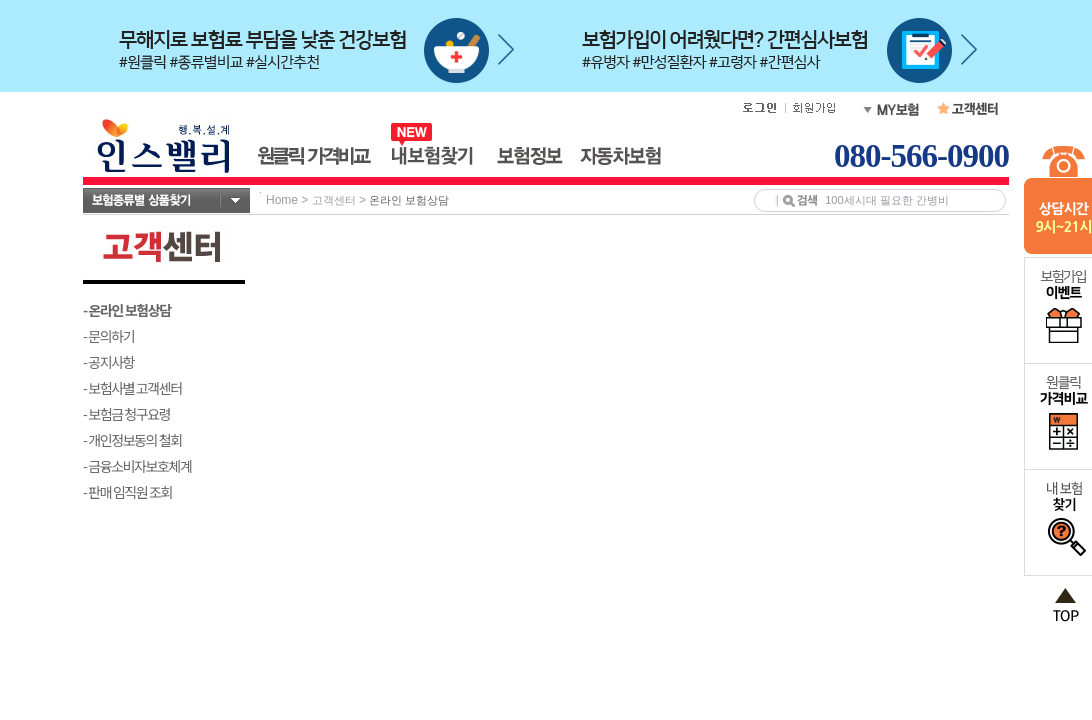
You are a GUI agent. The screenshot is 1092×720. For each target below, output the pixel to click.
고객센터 (334, 200)
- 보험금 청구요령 (126, 414)
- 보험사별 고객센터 (132, 388)
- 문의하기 (108, 336)
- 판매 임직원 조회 (127, 492)
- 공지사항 (108, 362)
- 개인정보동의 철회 (132, 440)
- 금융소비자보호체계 (137, 466)
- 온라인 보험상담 (127, 310)
